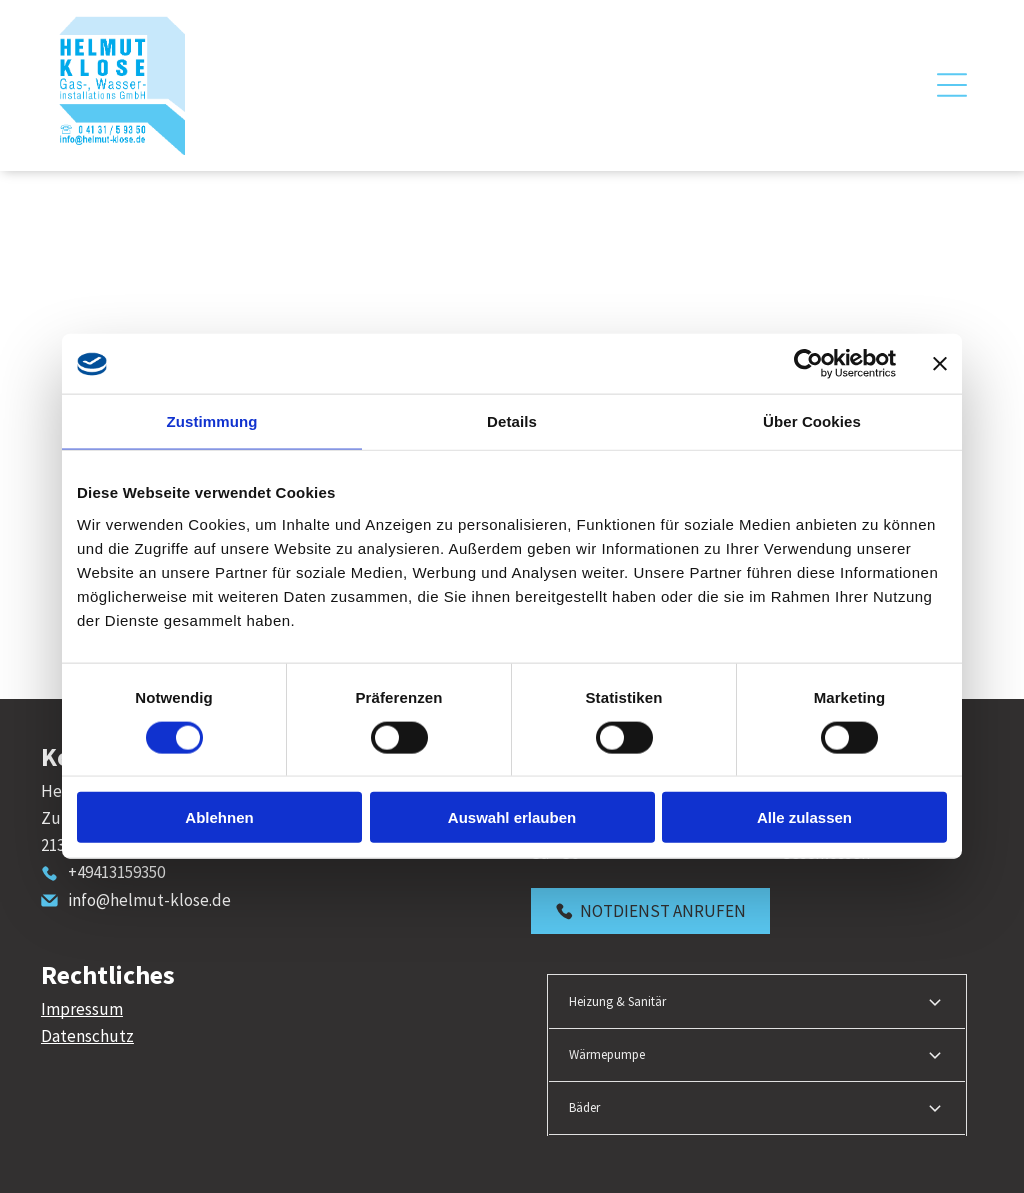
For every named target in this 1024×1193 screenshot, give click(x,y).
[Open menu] (952, 85)
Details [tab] (512, 421)
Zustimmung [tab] (212, 421)
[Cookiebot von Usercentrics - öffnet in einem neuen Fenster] (808, 364)
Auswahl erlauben (512, 817)
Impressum (82, 1009)
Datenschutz (87, 1036)
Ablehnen (219, 817)
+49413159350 (116, 872)
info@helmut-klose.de (149, 900)
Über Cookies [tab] (812, 421)
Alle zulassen (804, 817)
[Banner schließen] (940, 364)
